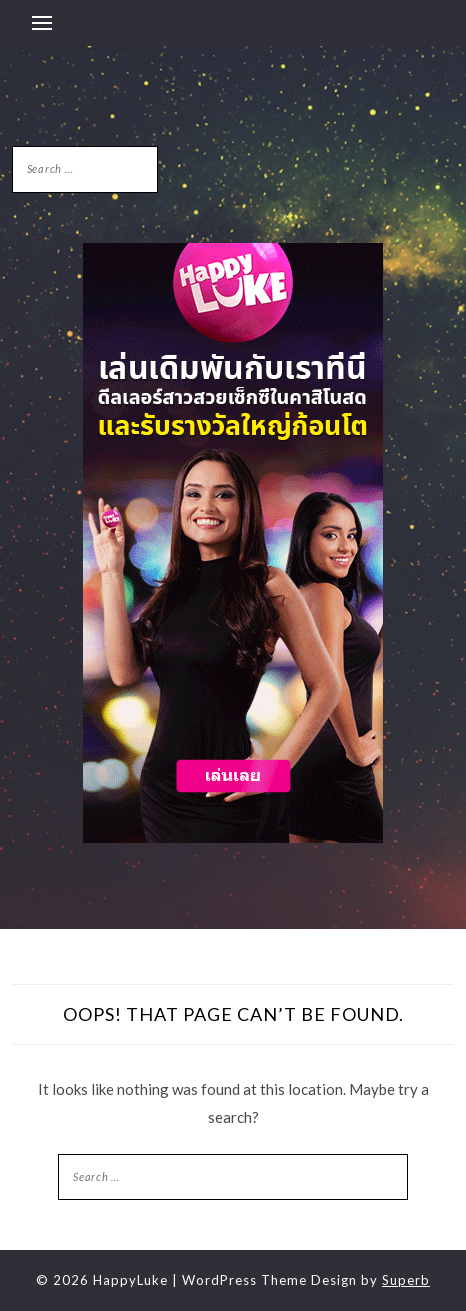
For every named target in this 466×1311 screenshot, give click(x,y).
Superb (406, 1280)
